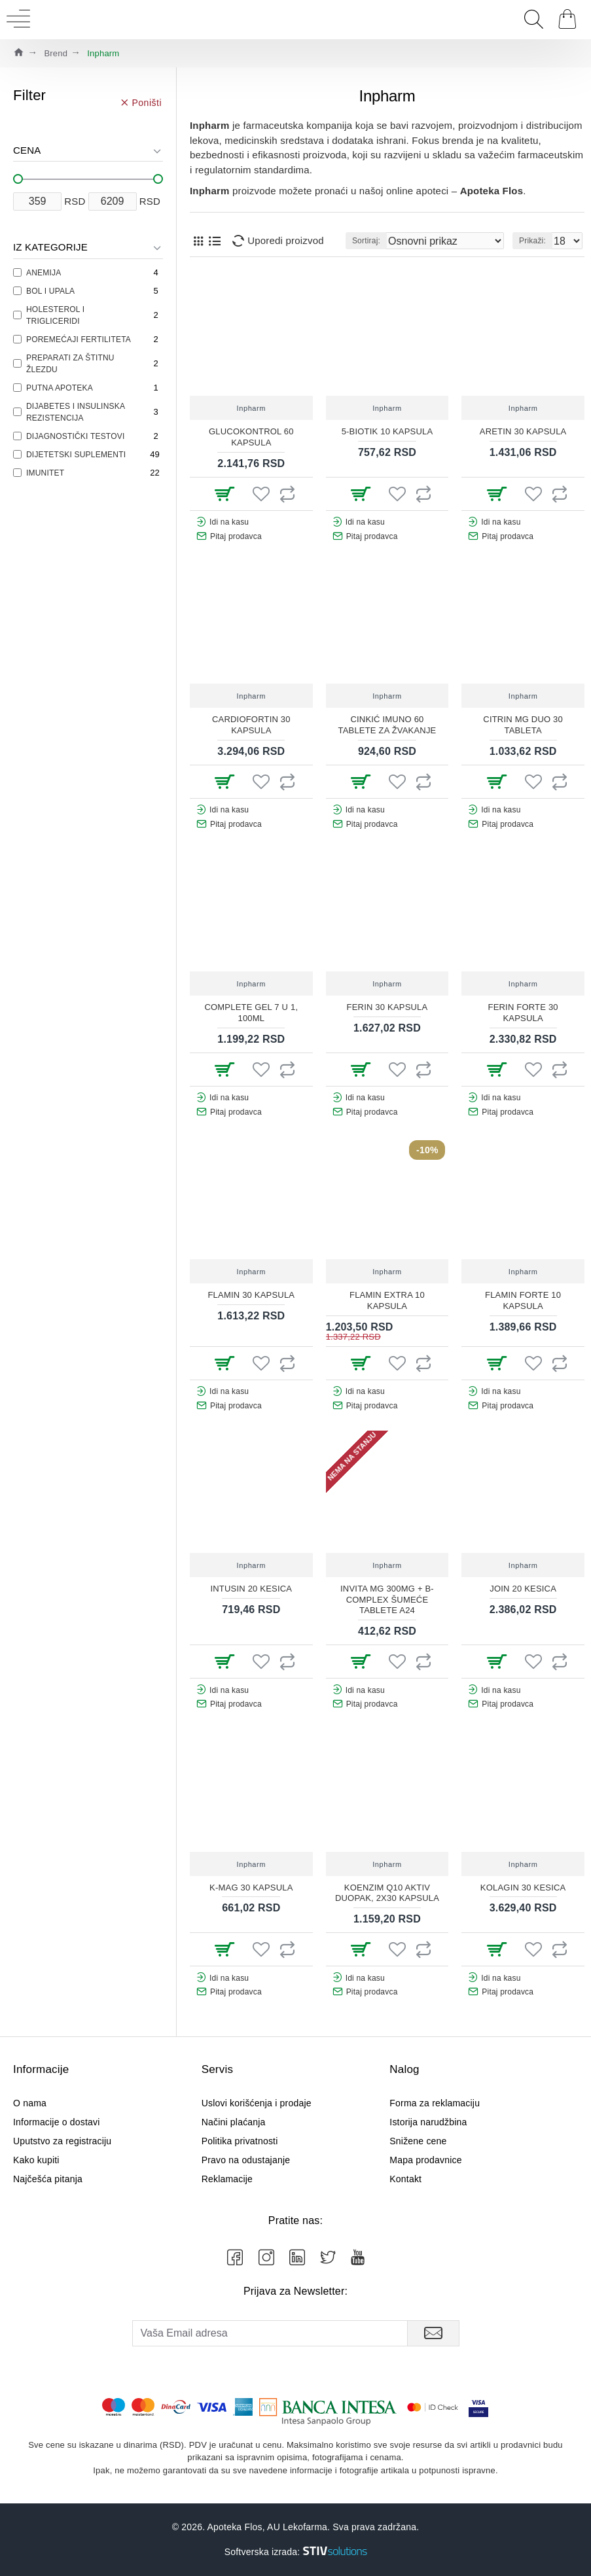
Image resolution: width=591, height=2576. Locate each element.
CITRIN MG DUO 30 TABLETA (523, 724)
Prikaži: (532, 240)
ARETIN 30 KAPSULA (523, 431)
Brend (55, 53)
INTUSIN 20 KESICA (251, 1588)
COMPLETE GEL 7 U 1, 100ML (251, 1012)
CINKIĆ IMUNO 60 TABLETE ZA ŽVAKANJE (387, 724)
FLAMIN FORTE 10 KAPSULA (523, 1300)
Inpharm (251, 408)
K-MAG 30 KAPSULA (251, 1887)
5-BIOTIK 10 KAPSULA (387, 431)
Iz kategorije (50, 246)
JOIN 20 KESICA (523, 1588)
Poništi (147, 102)
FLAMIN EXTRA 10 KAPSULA (387, 1300)
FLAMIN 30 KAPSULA (251, 1295)
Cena (27, 150)
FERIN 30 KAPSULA (387, 1007)
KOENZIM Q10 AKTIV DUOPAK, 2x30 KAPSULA (387, 1893)
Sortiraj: (366, 240)
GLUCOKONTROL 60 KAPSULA (251, 436)
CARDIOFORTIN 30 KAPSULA (251, 724)
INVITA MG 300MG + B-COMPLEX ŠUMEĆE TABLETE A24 (387, 1600)
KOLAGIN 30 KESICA (523, 1887)
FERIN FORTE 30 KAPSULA (523, 1012)
